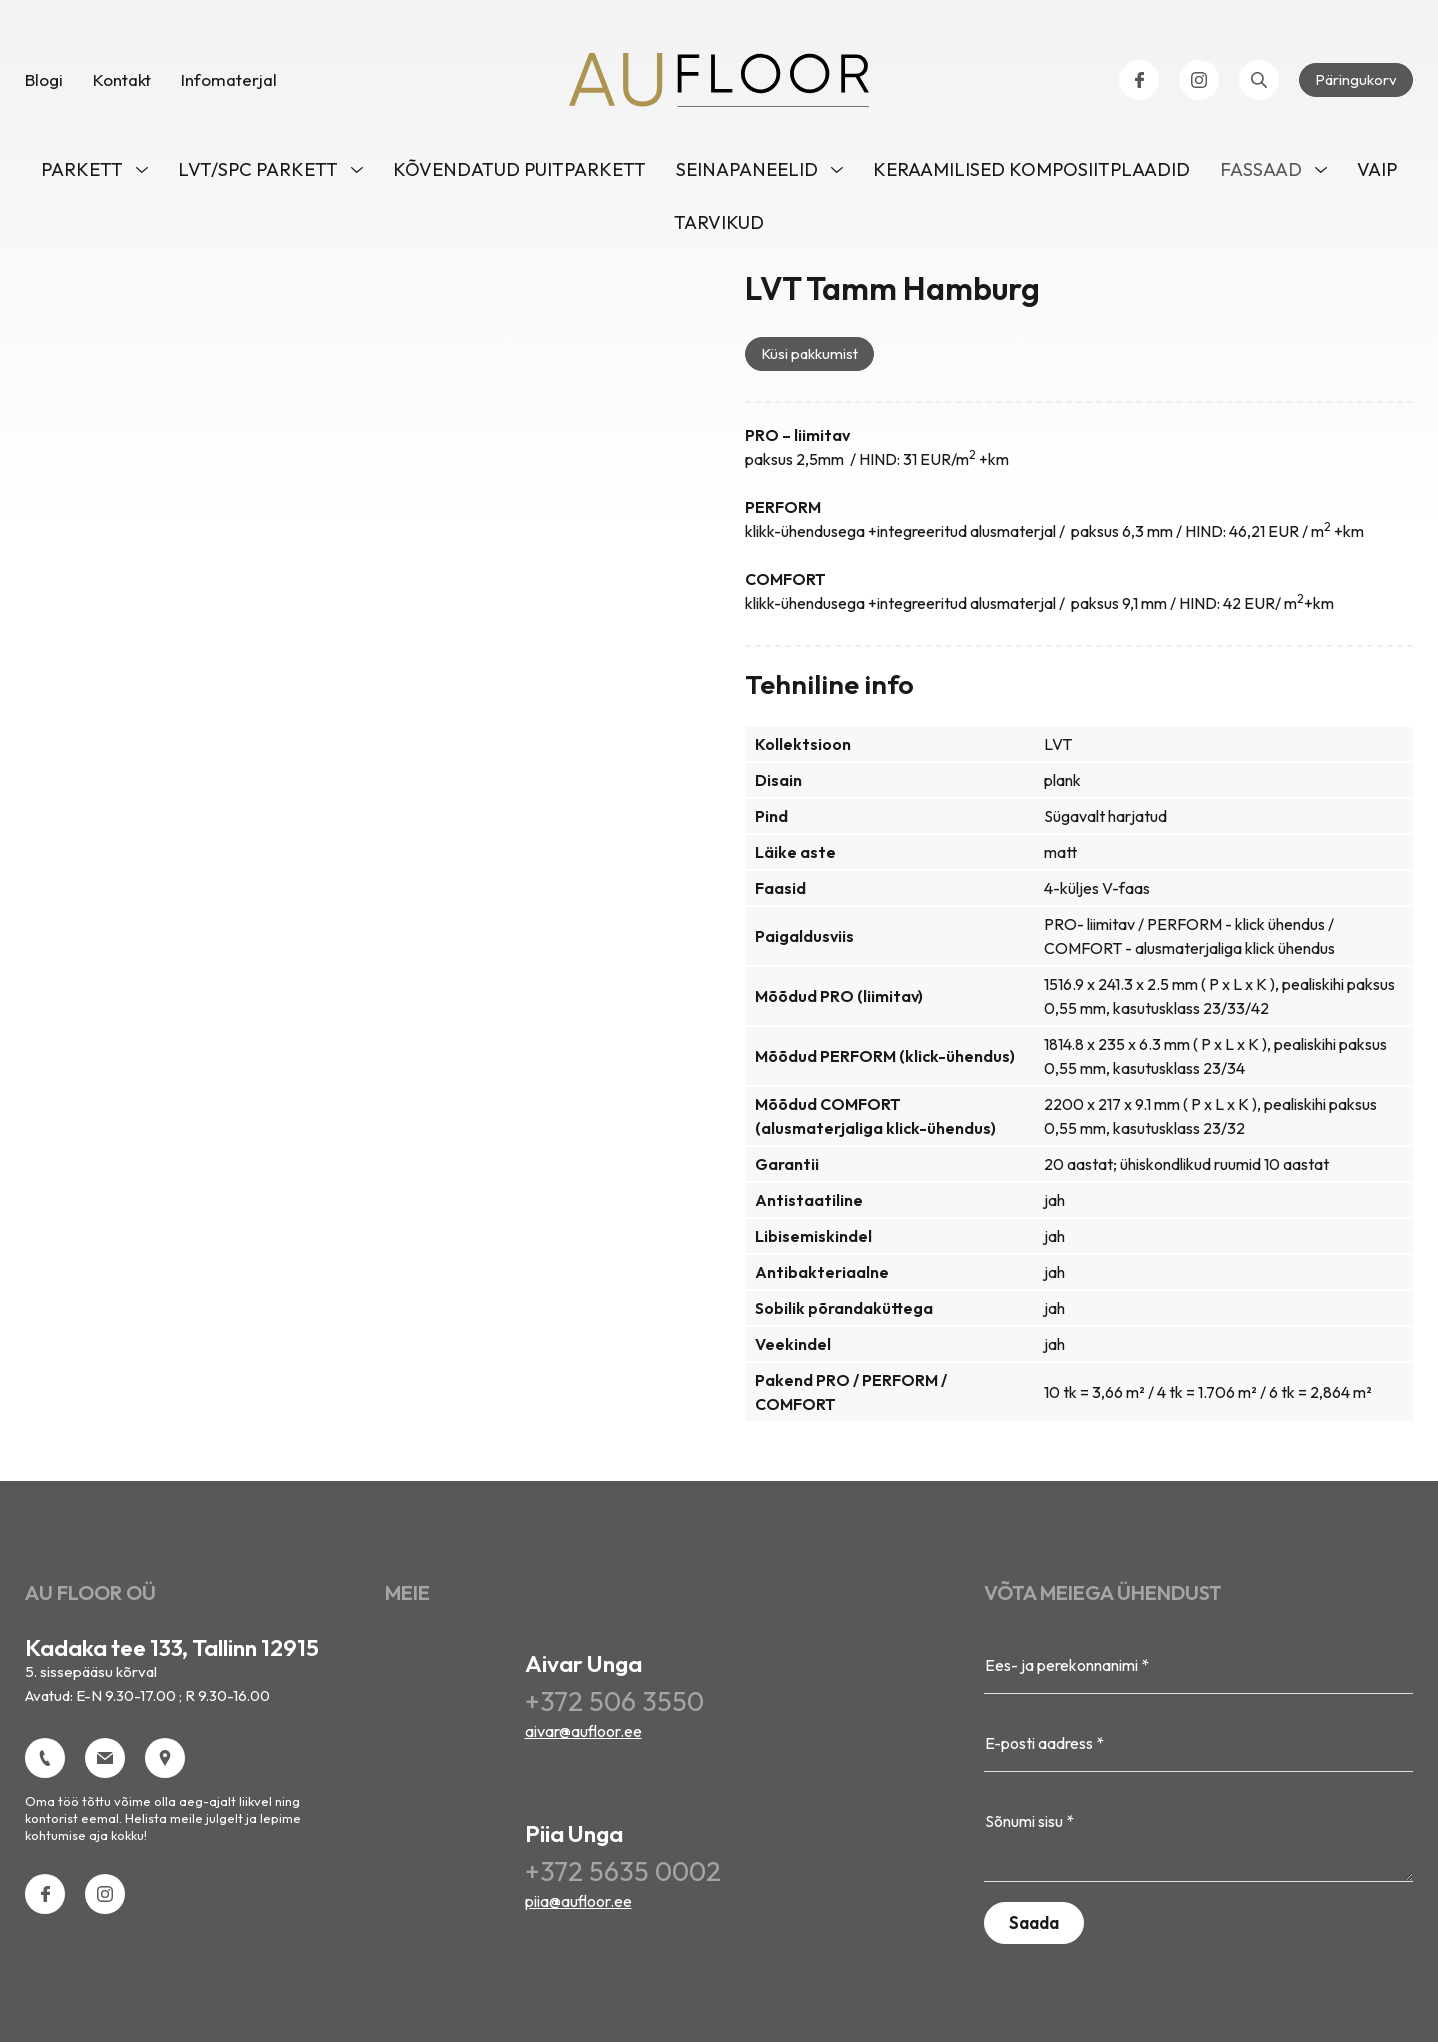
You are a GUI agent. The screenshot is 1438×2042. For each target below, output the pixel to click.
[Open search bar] (1259, 80)
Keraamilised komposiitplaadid (1031, 169)
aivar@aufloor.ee (583, 1731)
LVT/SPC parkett (258, 169)
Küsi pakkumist (809, 353)
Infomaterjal (229, 79)
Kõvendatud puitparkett (519, 169)
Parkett (82, 169)
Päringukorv (1356, 79)
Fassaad (1261, 169)
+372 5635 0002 (623, 1871)
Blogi (44, 79)
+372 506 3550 (614, 1701)
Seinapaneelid (747, 169)
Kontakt (122, 79)
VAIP (1377, 169)
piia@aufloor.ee (578, 1901)
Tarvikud (719, 222)
